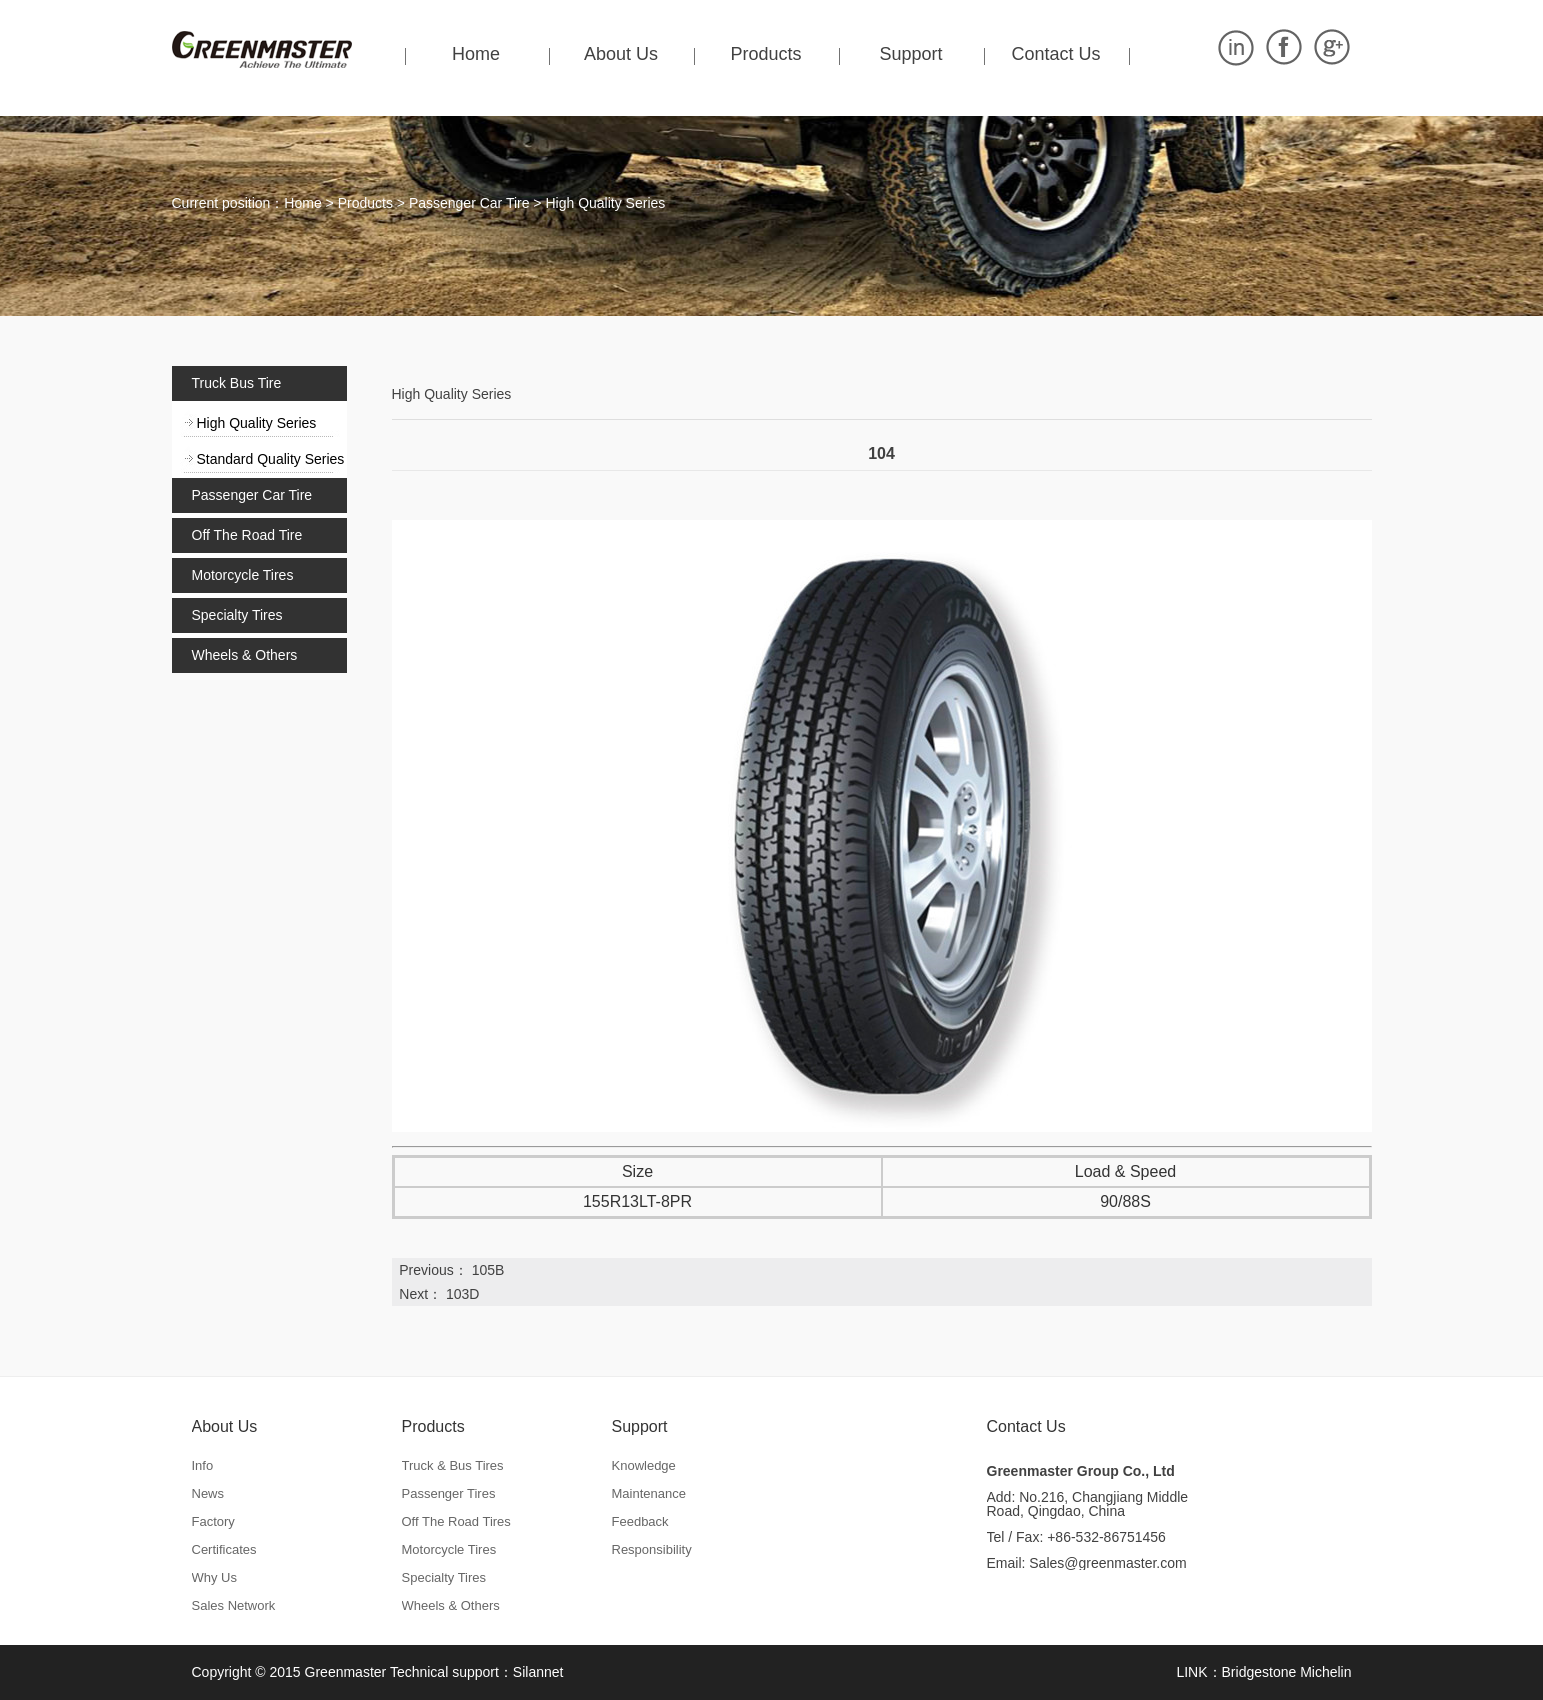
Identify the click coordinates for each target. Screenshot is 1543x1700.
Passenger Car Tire (469, 203)
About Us (621, 54)
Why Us (215, 1577)
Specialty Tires (237, 615)
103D (462, 1294)
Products (765, 54)
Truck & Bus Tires (453, 1465)
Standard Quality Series (271, 459)
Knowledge (644, 1465)
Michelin (1325, 1672)
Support (910, 54)
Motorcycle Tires (243, 575)
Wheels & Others (245, 655)
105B (488, 1270)
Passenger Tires (449, 1493)
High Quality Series (605, 203)
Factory (213, 1521)
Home (476, 54)
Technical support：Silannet (477, 1672)
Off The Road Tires (456, 1521)
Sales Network (234, 1605)
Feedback (640, 1521)
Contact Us (1055, 54)
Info (203, 1465)
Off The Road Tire (247, 535)
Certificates (224, 1549)
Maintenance (649, 1493)
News (208, 1493)
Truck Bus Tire (237, 383)
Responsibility (652, 1549)
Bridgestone (1259, 1672)
